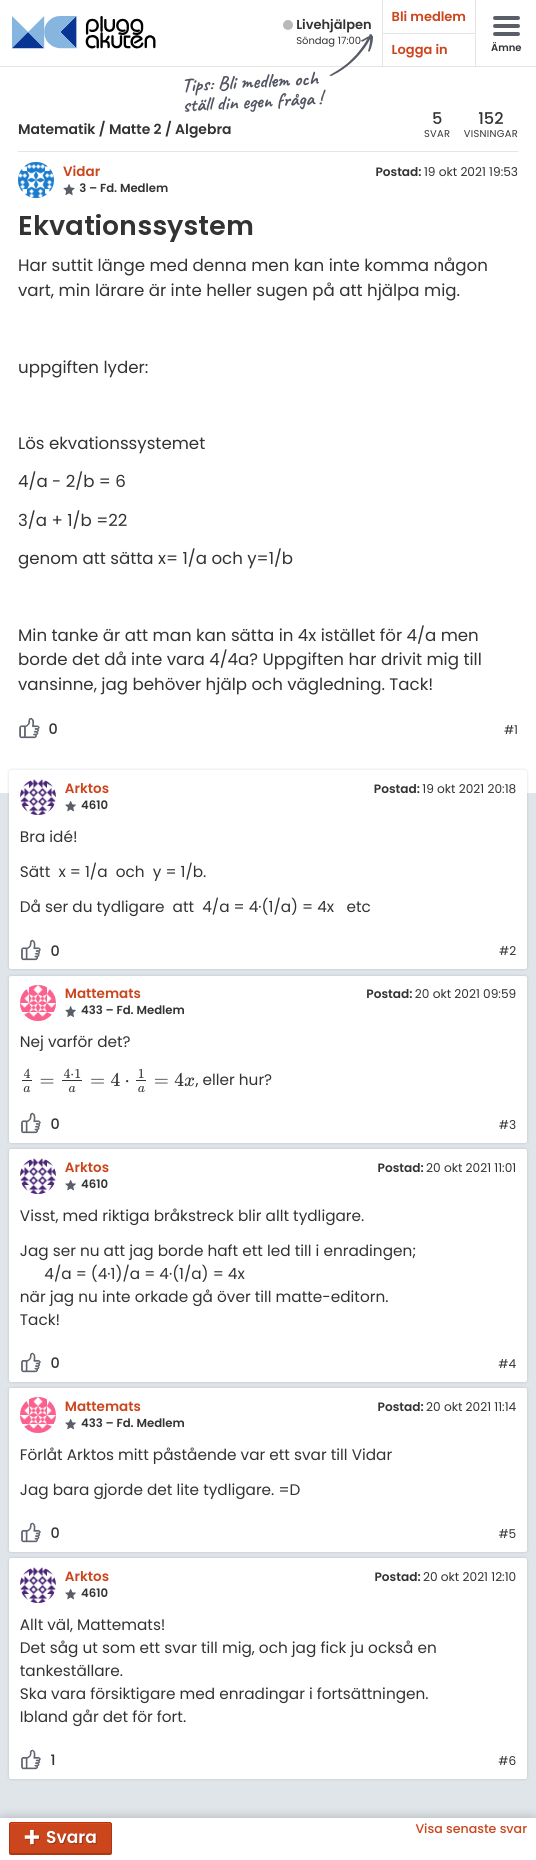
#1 (511, 731)
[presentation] (108, 1081)
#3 (507, 1126)
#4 (507, 1365)
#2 (507, 952)
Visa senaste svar (471, 1829)
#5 (507, 1535)
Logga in (420, 49)
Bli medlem (429, 16)
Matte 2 (135, 129)
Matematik (56, 129)
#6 (507, 1762)
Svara (71, 1837)
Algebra (203, 129)
